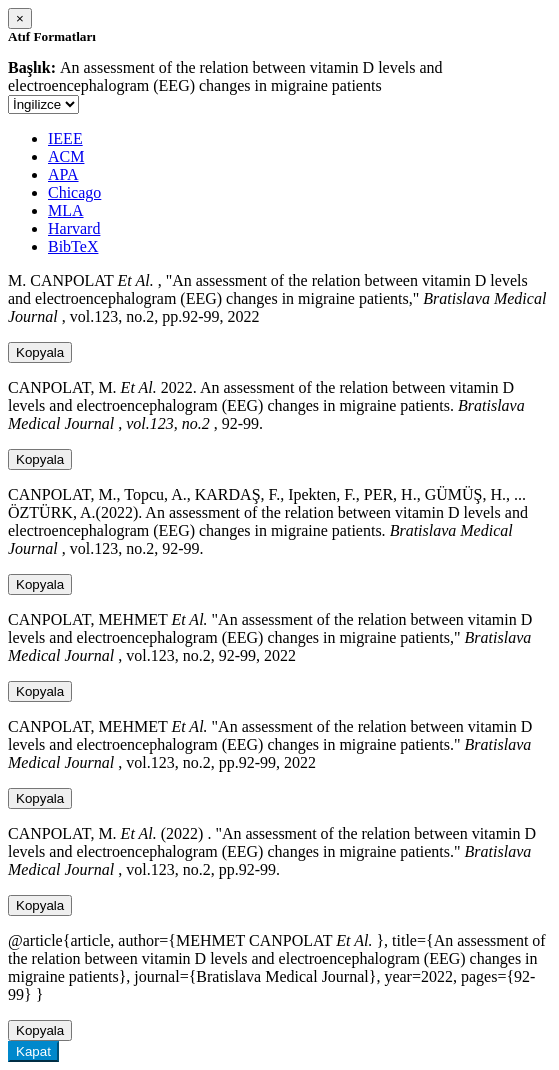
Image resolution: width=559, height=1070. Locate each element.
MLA (66, 210)
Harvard (74, 228)
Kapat (33, 1051)
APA (63, 174)
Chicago (74, 192)
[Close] (20, 18)
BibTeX (73, 246)
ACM (66, 156)
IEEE (65, 138)
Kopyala (40, 352)
